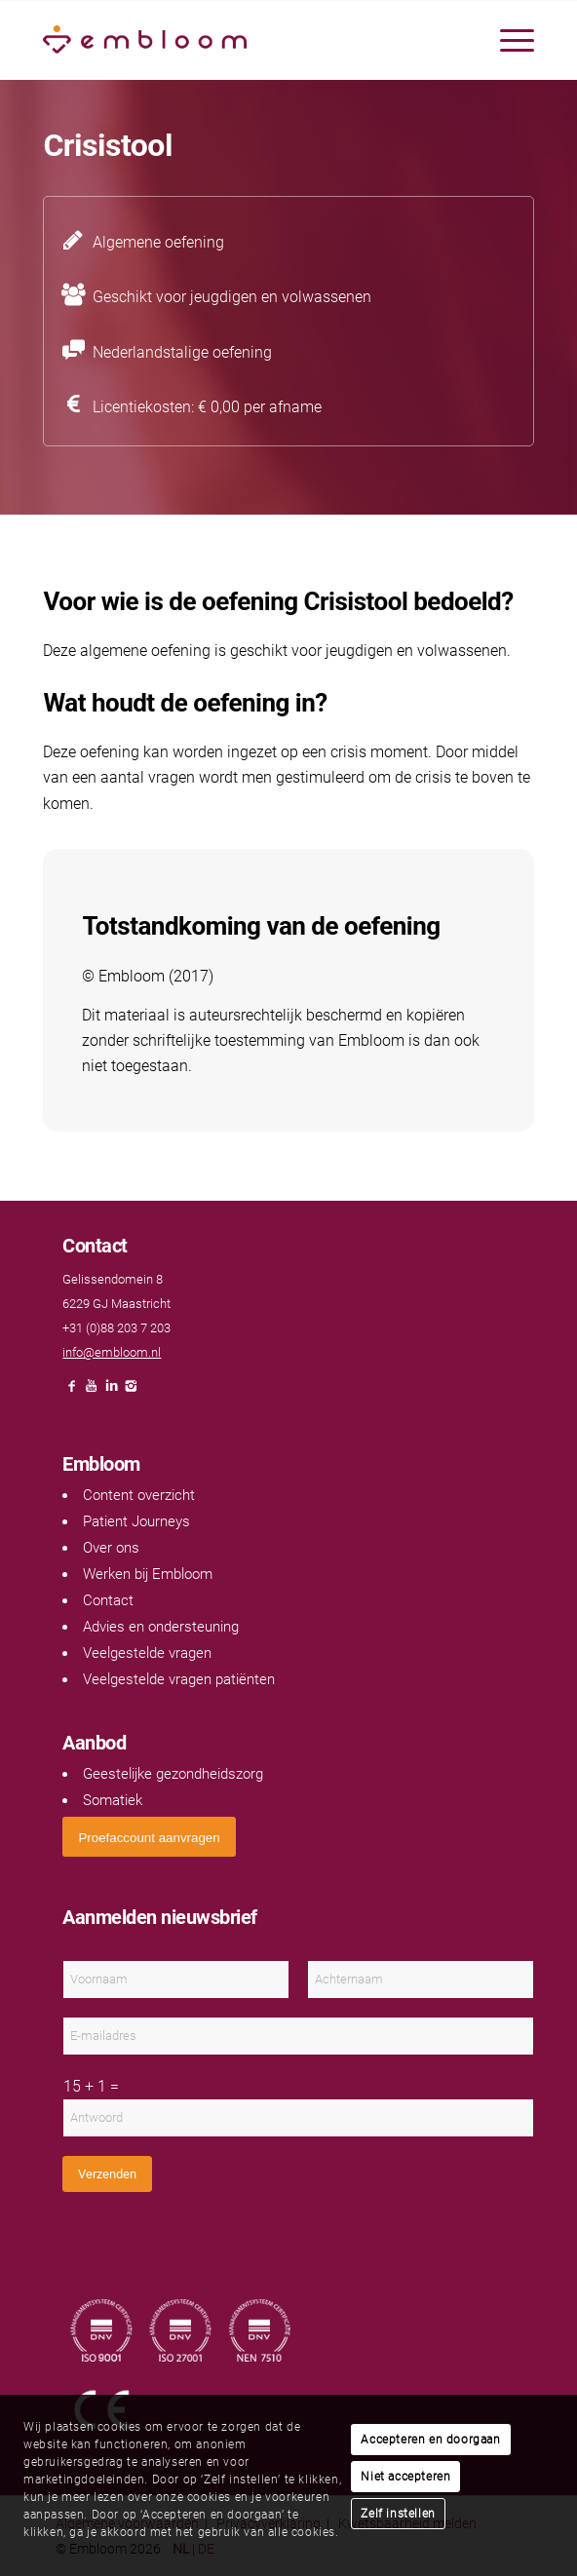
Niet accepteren (405, 2476)
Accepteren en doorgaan (430, 2439)
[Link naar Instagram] (130, 1391)
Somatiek (112, 1800)
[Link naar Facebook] (72, 1391)
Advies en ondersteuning (161, 1626)
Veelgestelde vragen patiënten (179, 1679)
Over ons (111, 1548)
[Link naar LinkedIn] (111, 1391)
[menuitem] (507, 40)
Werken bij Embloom (147, 1574)
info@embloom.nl (111, 1352)
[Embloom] (239, 40)
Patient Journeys (136, 1521)
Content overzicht (139, 1495)
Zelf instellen (398, 2513)
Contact (108, 1600)
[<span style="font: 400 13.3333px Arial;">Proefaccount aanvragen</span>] (148, 1837)
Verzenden (107, 2174)
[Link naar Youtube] (91, 1391)
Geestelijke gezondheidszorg (173, 1774)
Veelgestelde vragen (147, 1653)
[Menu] (507, 40)
